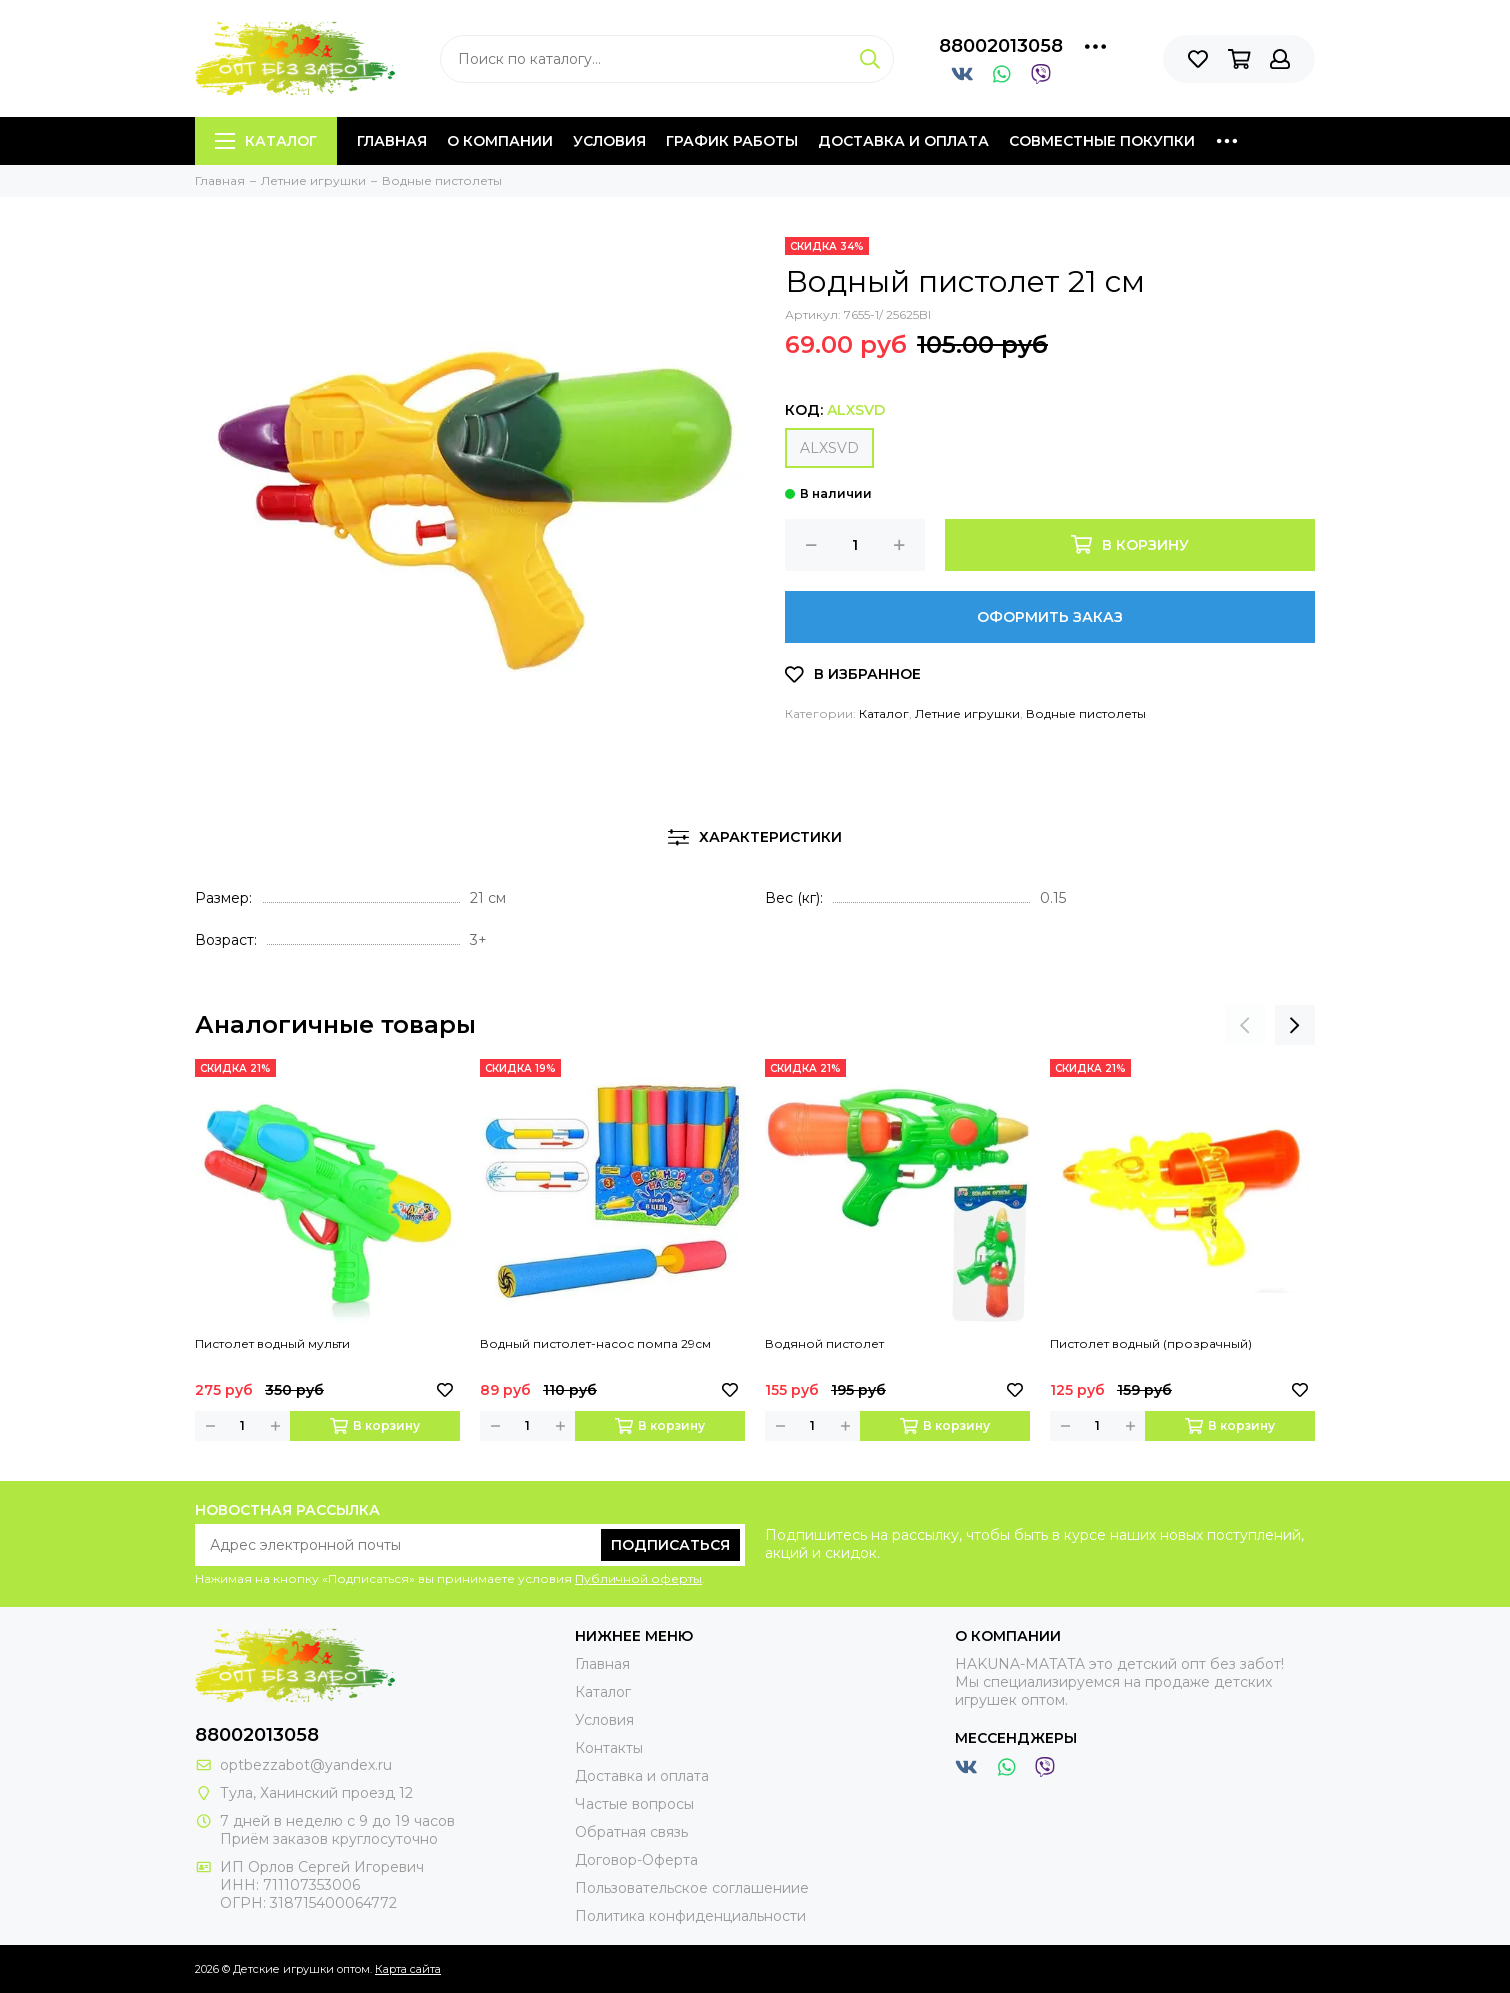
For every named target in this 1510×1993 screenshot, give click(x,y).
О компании (500, 141)
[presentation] (1245, 1025)
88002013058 (1001, 46)
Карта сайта (408, 1969)
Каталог (266, 141)
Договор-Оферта (636, 1860)
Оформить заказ (1050, 617)
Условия (609, 141)
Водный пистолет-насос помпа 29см (595, 1343)
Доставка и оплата (903, 141)
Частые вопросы (634, 1804)
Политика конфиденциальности (690, 1916)
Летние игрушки (967, 713)
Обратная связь (631, 1832)
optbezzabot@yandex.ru (306, 1765)
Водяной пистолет (824, 1343)
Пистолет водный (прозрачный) (1151, 1343)
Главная (392, 141)
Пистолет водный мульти (272, 1343)
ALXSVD (829, 448)
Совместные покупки (1102, 141)
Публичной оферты (638, 1578)
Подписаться (670, 1545)
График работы (732, 141)
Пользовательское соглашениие (692, 1888)
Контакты (609, 1748)
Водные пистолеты (1086, 713)
